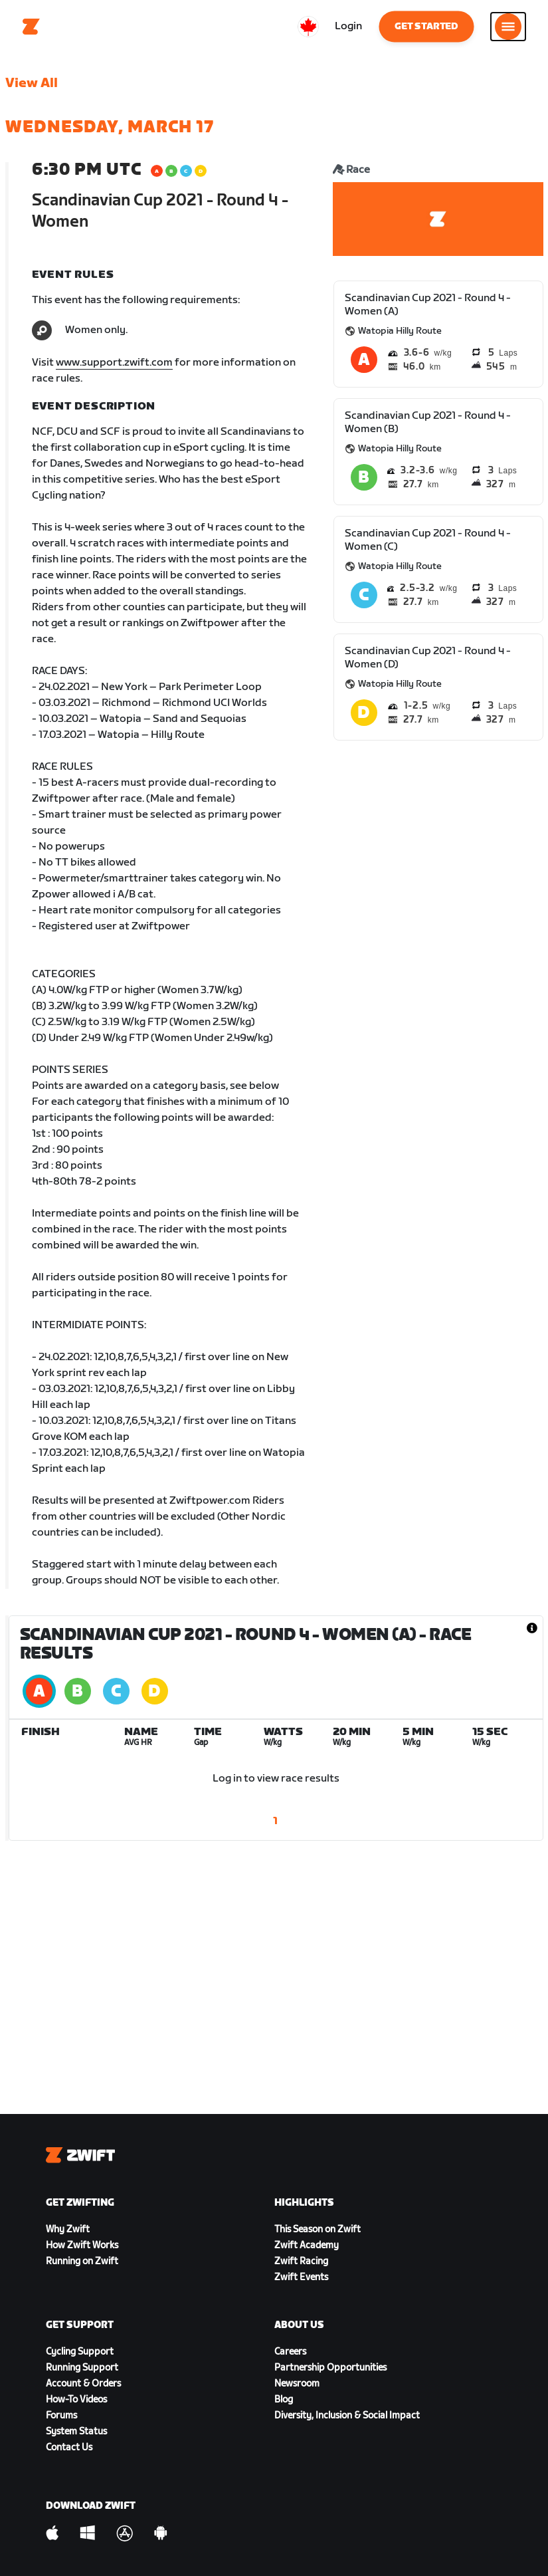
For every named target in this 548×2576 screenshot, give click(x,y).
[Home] (31, 27)
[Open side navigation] (508, 27)
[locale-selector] (308, 26)
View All (31, 83)
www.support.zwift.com (114, 362)
